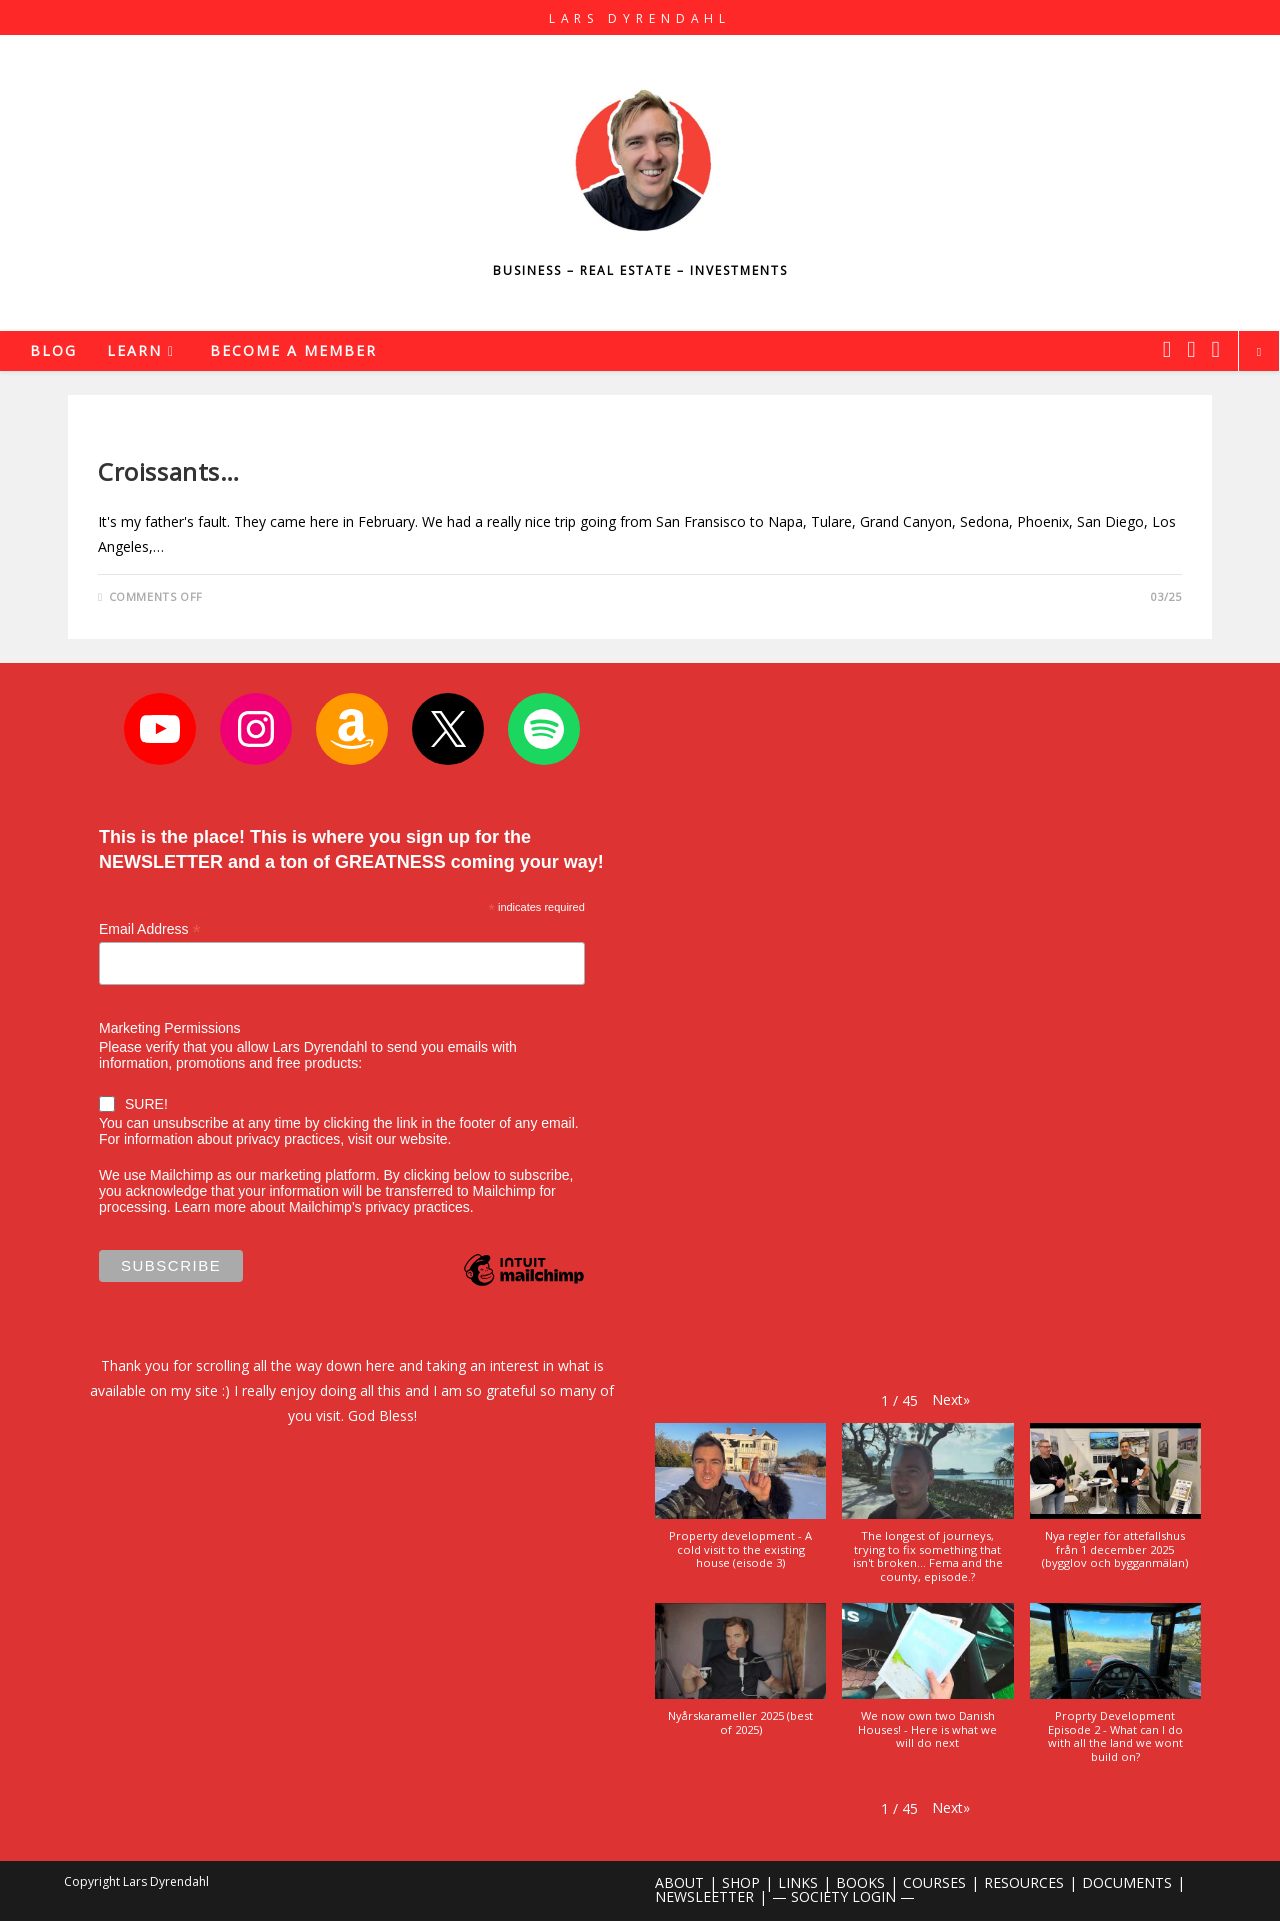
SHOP (741, 1882)
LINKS (798, 1882)
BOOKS (860, 1882)
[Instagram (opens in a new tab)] (1191, 349)
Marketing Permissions (170, 1028)
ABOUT (679, 1882)
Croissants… (169, 471)
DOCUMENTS (1127, 1882)
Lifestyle (127, 437)
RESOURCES (1024, 1882)
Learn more (210, 1207)
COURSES (934, 1882)
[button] (951, 1399)
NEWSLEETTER (704, 1896)
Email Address (150, 929)
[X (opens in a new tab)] (1167, 349)
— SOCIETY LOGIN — (843, 1896)
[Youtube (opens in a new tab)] (1216, 349)
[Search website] (1259, 352)
